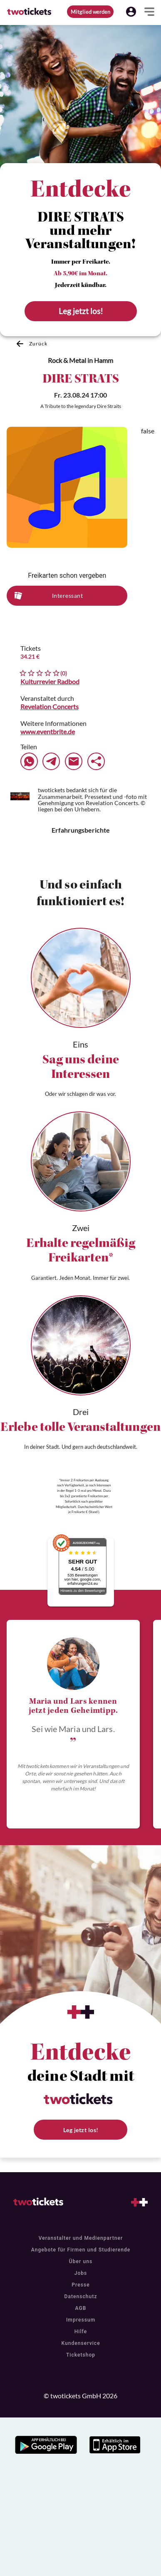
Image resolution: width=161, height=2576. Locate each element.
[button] (131, 12)
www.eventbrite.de (47, 731)
